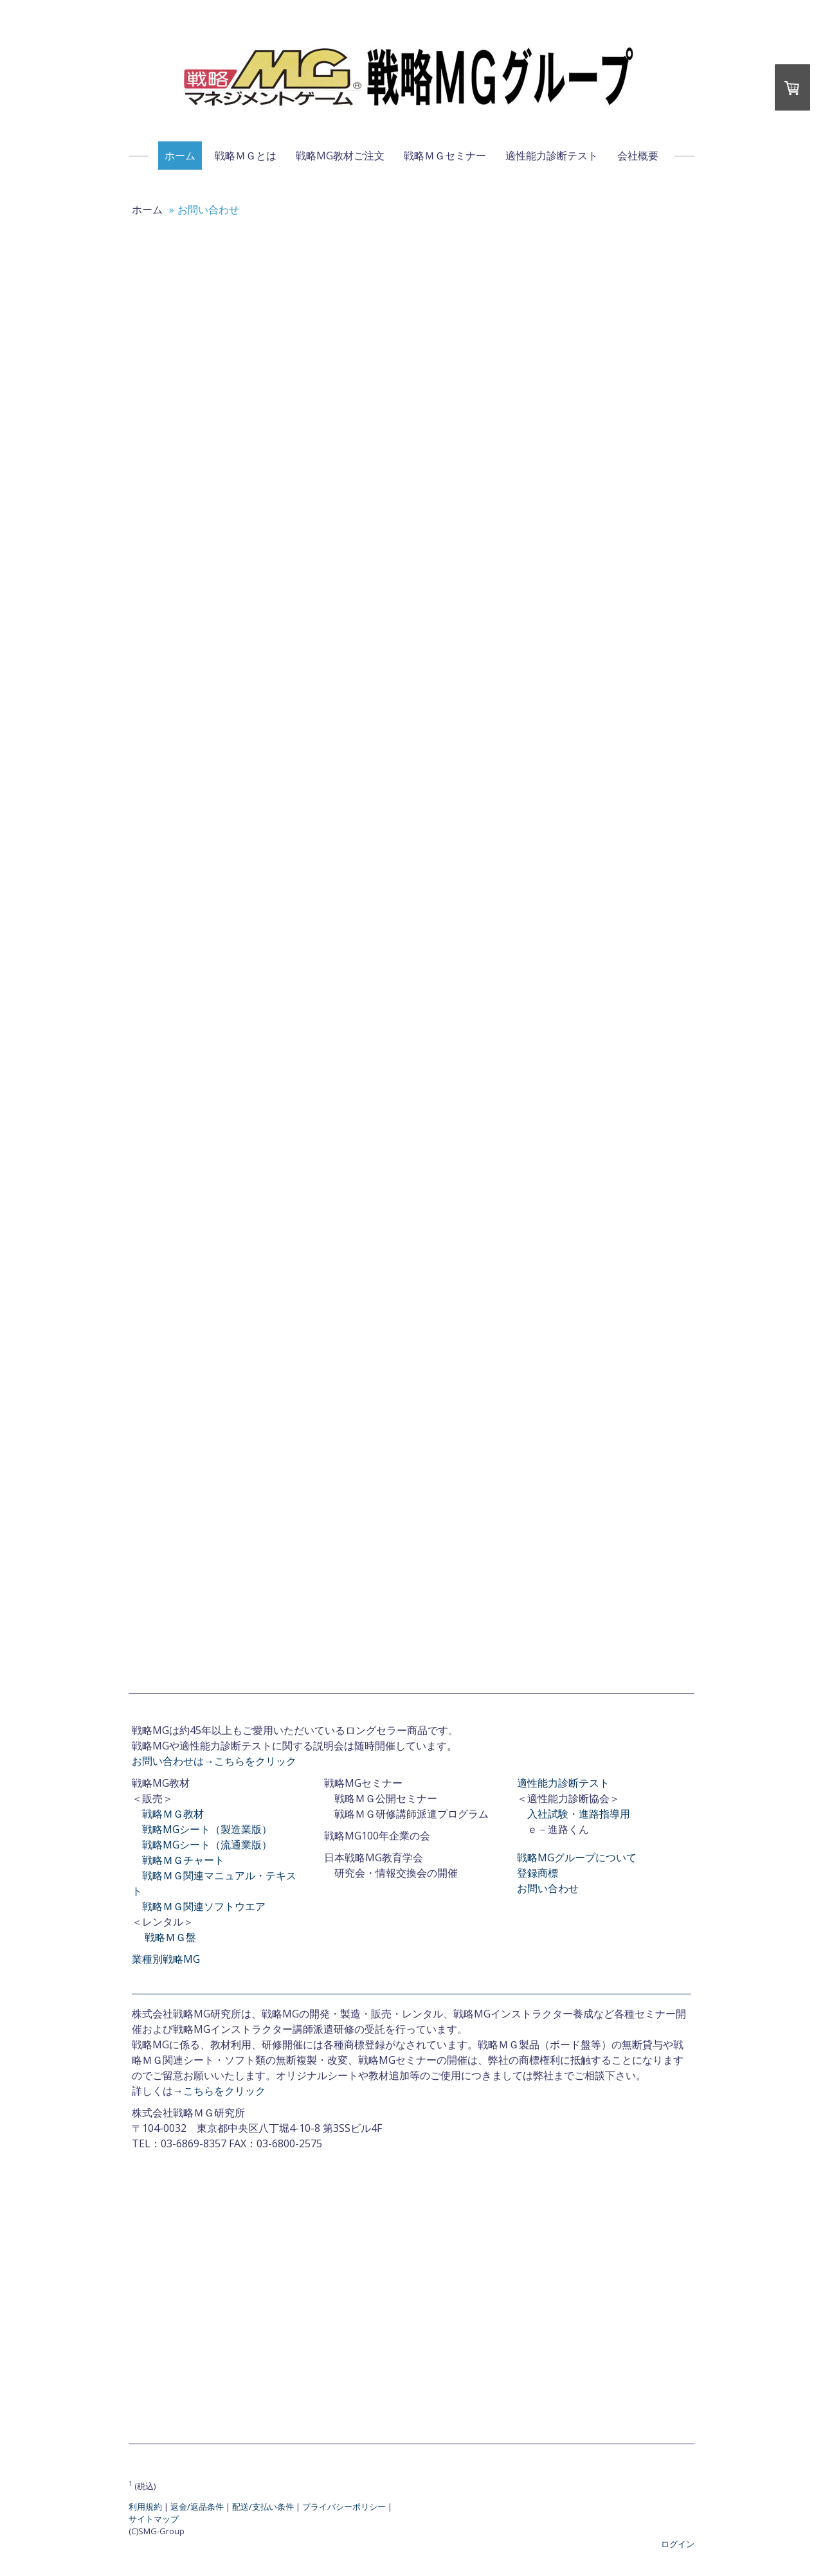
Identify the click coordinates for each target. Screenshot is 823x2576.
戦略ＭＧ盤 (170, 1937)
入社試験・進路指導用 (578, 1814)
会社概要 (637, 155)
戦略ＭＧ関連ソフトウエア (204, 1906)
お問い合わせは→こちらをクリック (214, 1761)
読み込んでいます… (405, 953)
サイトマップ (154, 2519)
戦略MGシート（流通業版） (207, 1845)
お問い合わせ (548, 1888)
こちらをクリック (224, 2091)
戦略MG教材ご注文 (340, 155)
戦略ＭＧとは (245, 155)
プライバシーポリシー (344, 2506)
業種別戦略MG (166, 1959)
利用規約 (145, 2506)
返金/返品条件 (197, 2506)
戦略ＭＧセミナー (445, 155)
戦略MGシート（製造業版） (207, 1829)
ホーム (180, 155)
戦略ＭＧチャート (183, 1860)
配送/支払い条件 (263, 2506)
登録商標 (537, 1873)
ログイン (677, 2544)
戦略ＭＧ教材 (173, 1814)
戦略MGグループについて (577, 1857)
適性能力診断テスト (551, 155)
